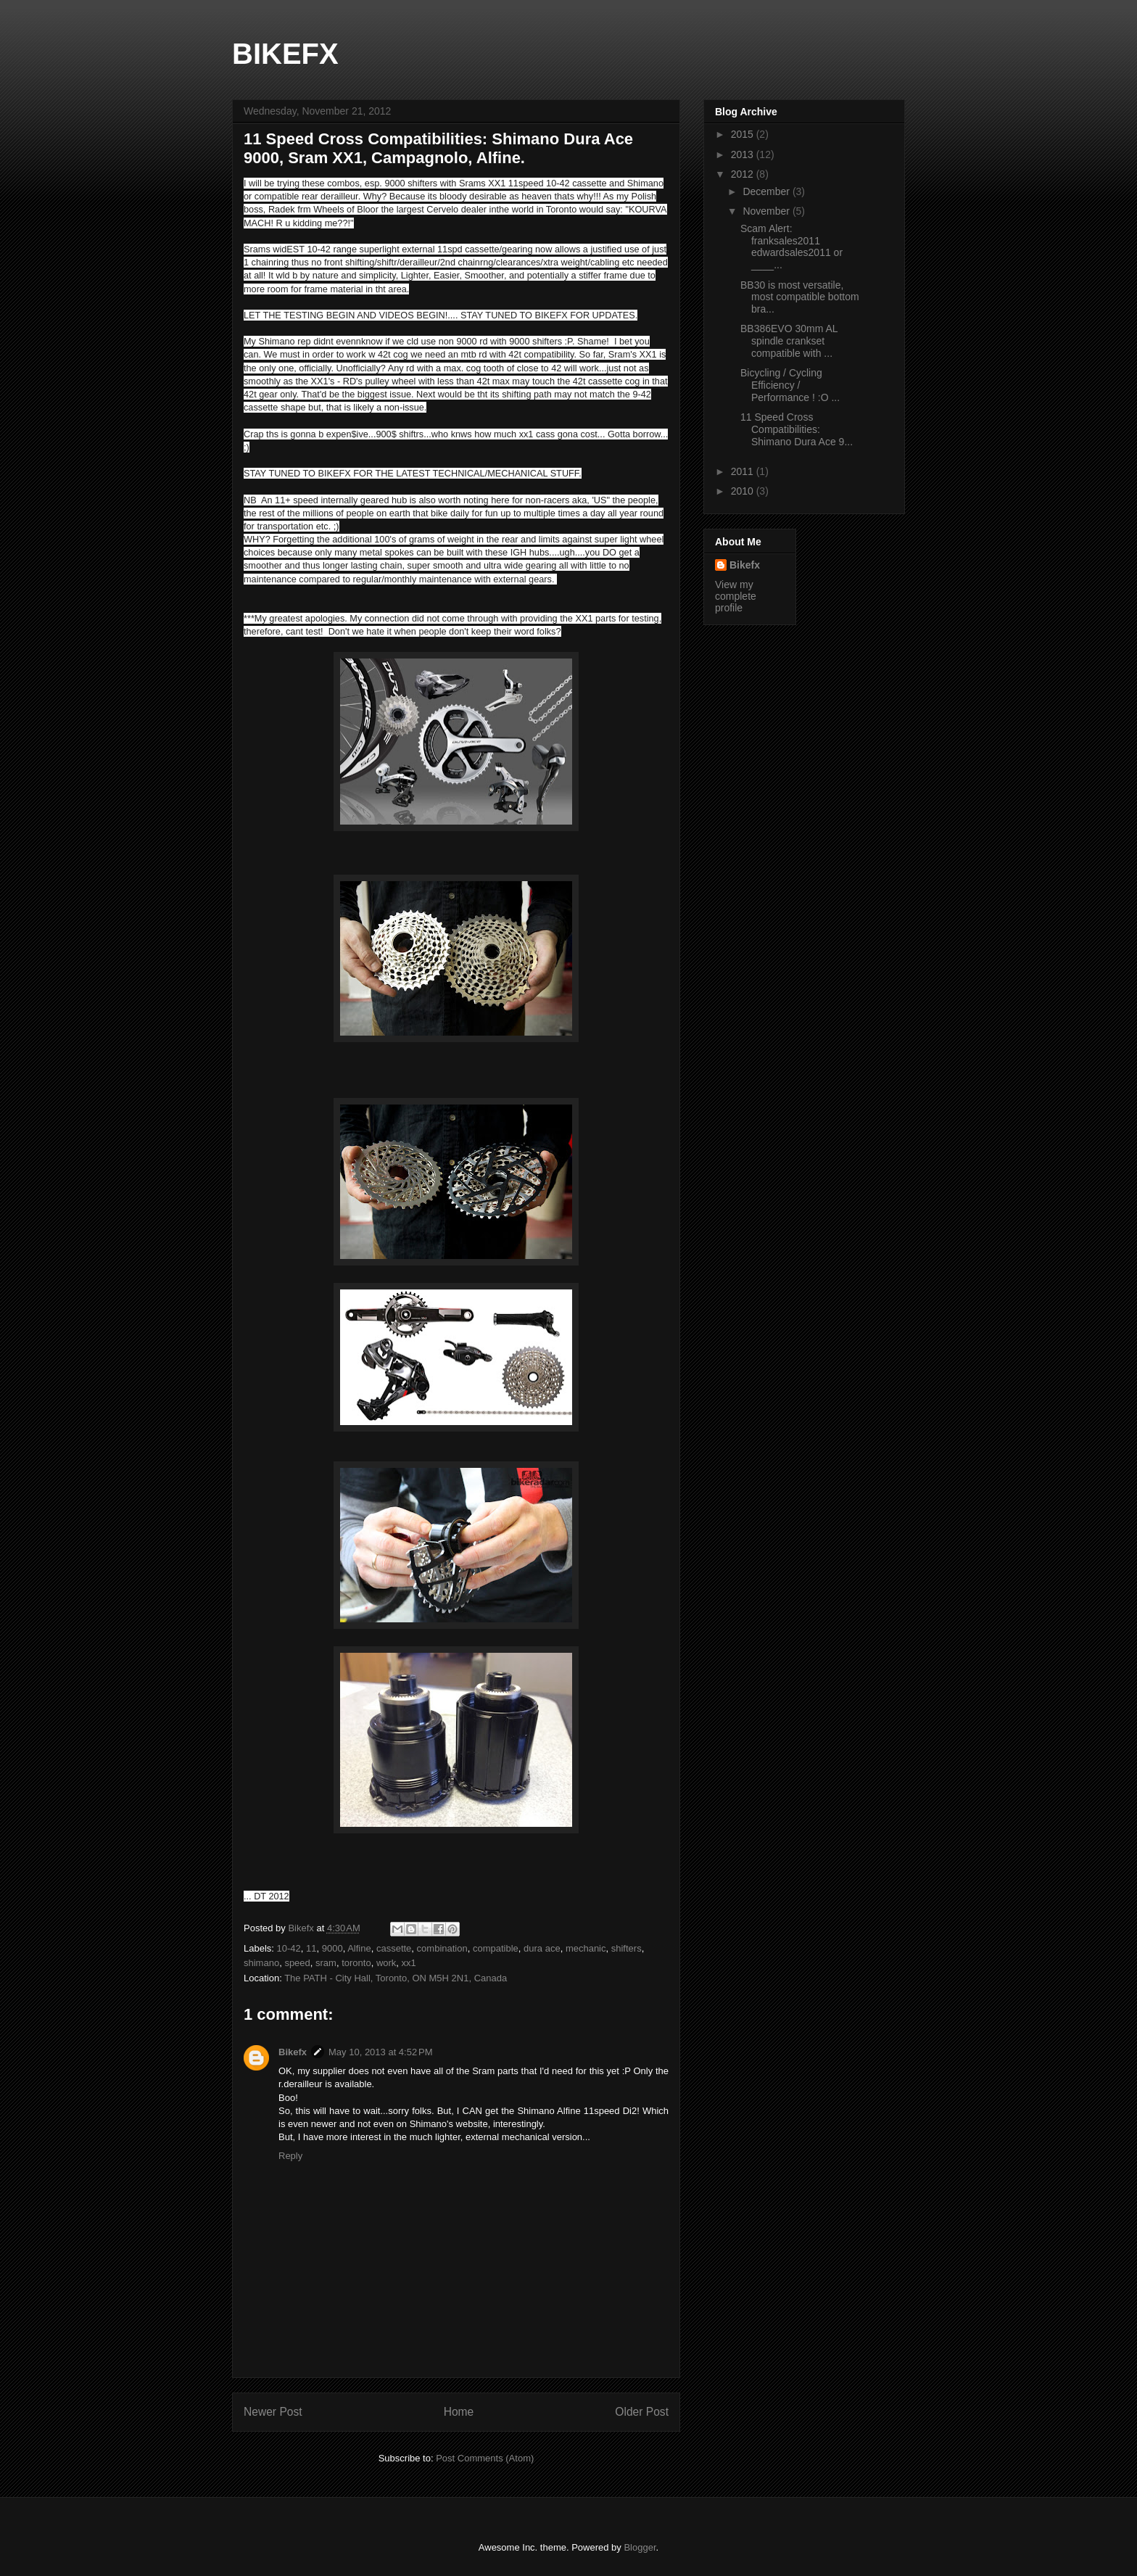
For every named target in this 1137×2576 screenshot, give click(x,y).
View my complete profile (735, 596)
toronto (356, 1962)
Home (459, 2412)
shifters (626, 1948)
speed (297, 1962)
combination (442, 1948)
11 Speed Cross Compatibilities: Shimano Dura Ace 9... (796, 429)
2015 (743, 134)
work (386, 1962)
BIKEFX (285, 54)
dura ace (542, 1948)
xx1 (409, 1962)
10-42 (289, 1948)
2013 (743, 154)
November (767, 211)
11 (311, 1948)
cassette (393, 1948)
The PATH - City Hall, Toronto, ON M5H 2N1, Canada (395, 1978)
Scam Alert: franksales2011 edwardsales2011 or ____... (791, 247)
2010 (743, 491)
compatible (495, 1948)
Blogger (640, 2547)
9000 (332, 1948)
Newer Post (273, 2412)
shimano (261, 1962)
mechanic (586, 1948)
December (767, 191)
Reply (290, 2155)
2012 (743, 174)
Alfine (359, 1948)
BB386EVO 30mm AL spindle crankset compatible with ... (789, 341)
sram (325, 1962)
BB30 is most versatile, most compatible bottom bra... (799, 297)
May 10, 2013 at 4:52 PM (380, 2052)
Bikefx (292, 2052)
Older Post (642, 2412)
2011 (743, 471)
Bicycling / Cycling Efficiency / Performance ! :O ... (790, 385)
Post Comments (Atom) (485, 2458)
